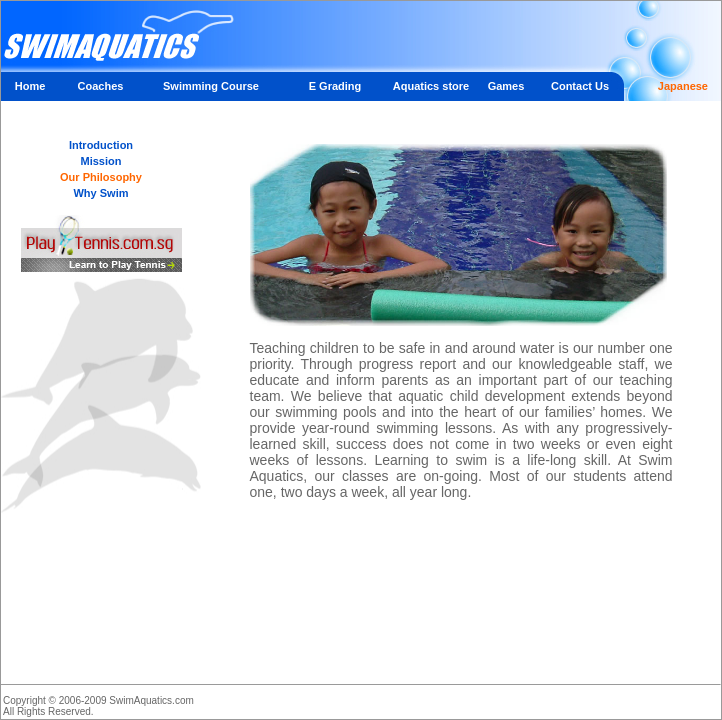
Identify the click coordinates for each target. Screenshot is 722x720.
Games (506, 86)
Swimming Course (211, 86)
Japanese (683, 86)
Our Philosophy (101, 177)
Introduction (101, 145)
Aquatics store (431, 86)
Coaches (101, 86)
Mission (101, 161)
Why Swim (100, 193)
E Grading (335, 86)
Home (30, 86)
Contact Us (580, 86)
